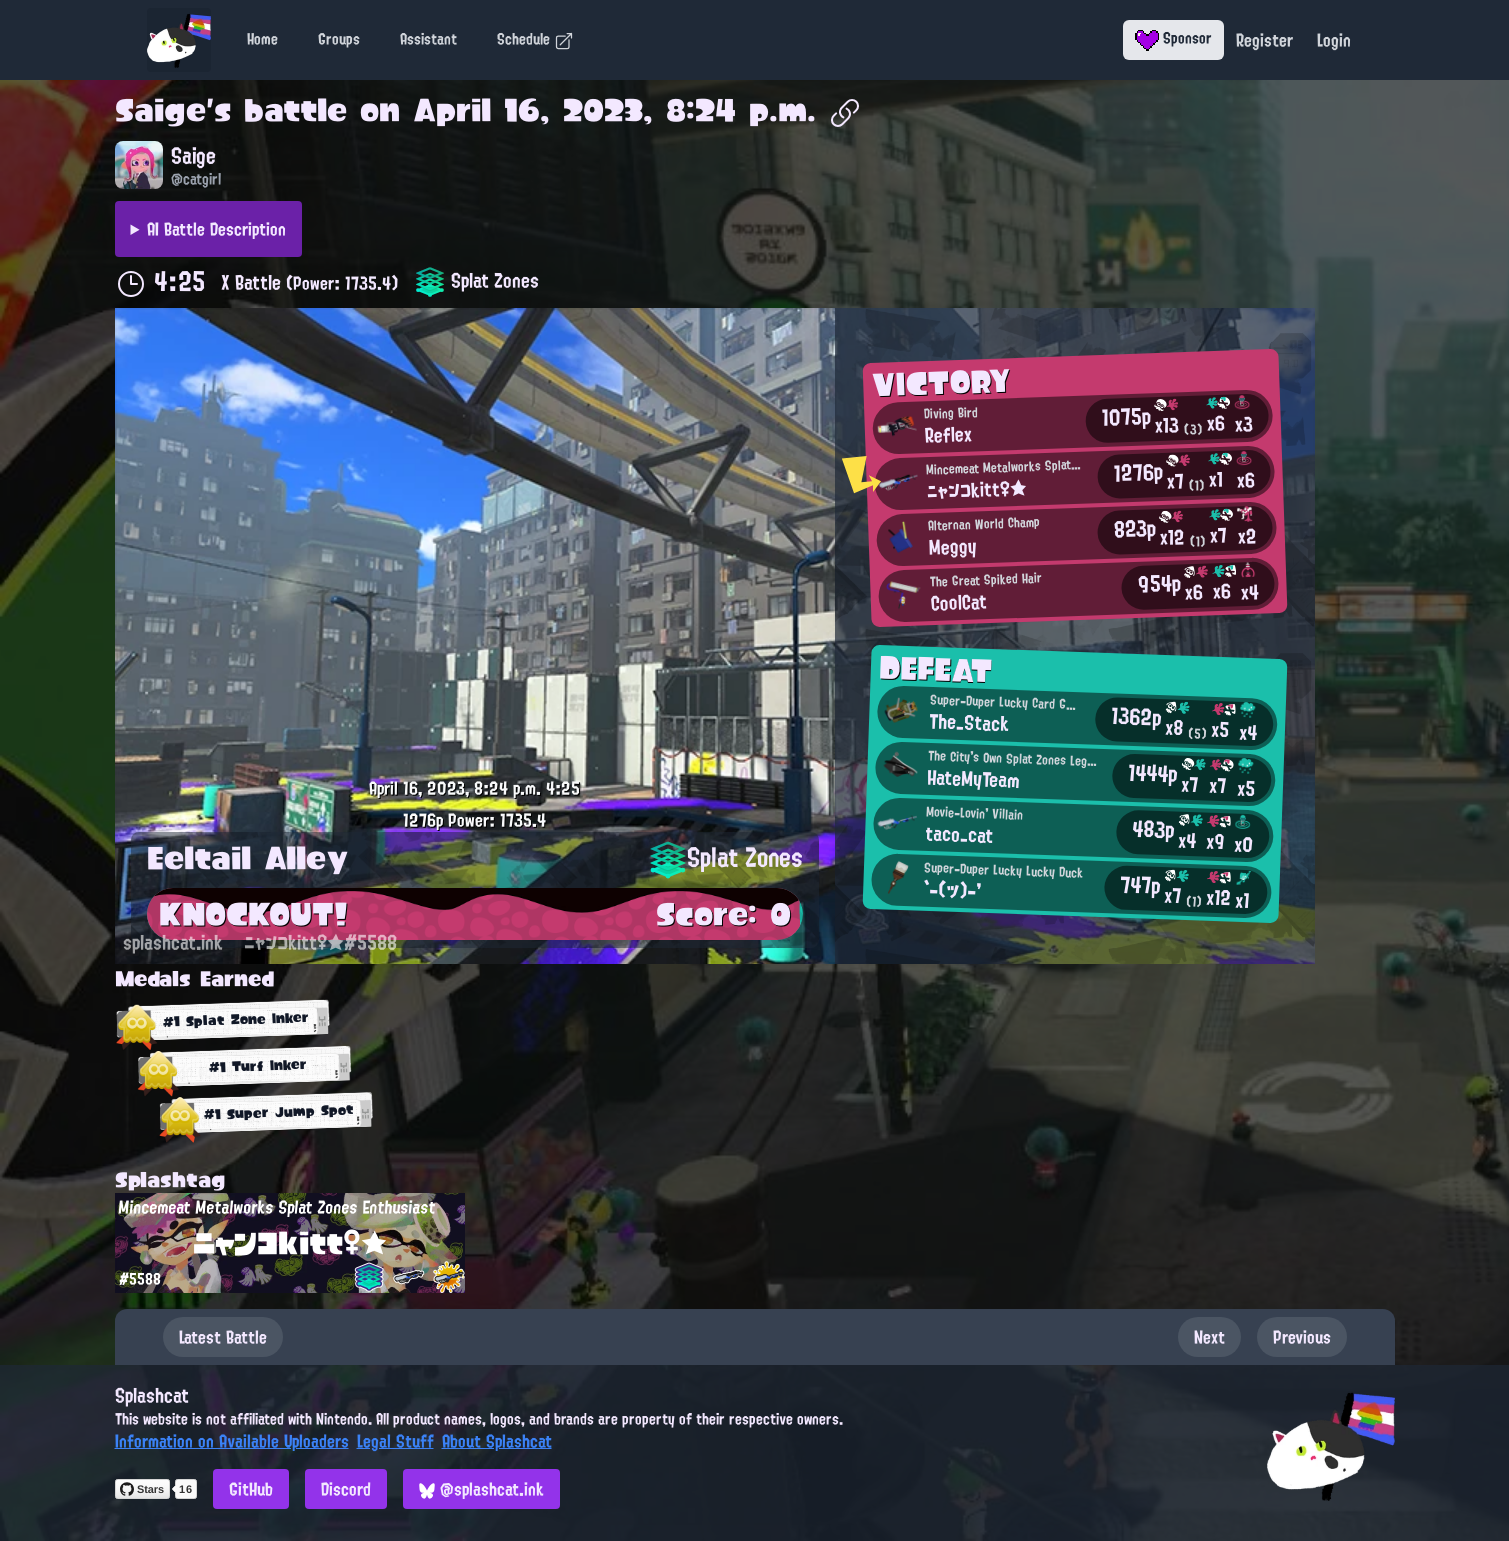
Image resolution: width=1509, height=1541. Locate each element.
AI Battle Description (216, 229)
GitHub (251, 1489)
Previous (1302, 1337)
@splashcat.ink (481, 1489)
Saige (160, 110)
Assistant (428, 39)
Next (1209, 1337)
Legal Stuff (395, 1441)
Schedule (535, 39)
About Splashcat (497, 1441)
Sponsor (1173, 38)
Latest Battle (223, 1337)
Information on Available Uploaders (232, 1441)
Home (262, 39)
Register (1264, 40)
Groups (339, 39)
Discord (346, 1489)
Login (1334, 40)
